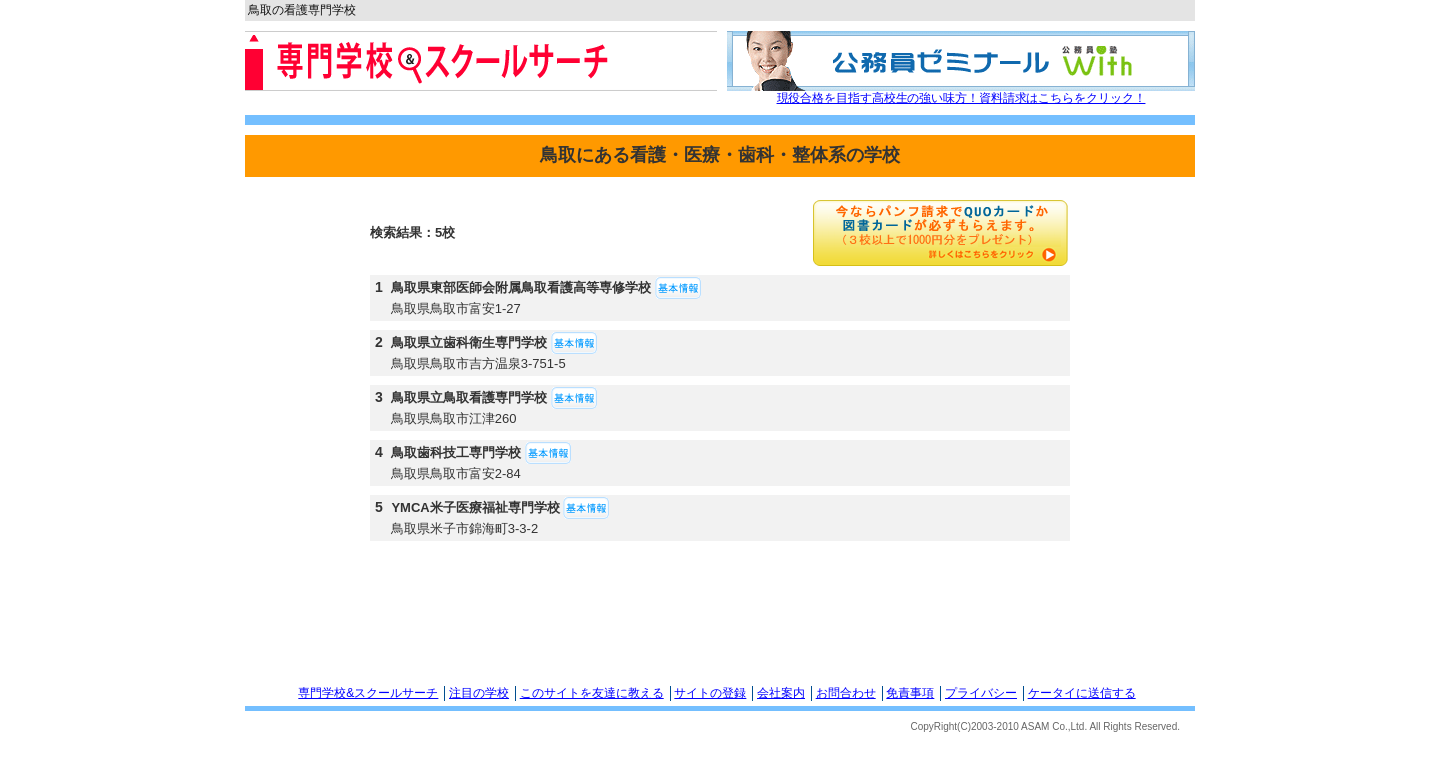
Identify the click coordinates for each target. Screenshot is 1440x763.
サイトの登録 (710, 693)
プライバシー (981, 693)
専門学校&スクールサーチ (368, 693)
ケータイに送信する (1082, 693)
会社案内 (781, 693)
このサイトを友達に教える (592, 693)
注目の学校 (479, 693)
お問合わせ (846, 693)
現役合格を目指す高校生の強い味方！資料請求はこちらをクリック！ (961, 98)
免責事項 (910, 693)
